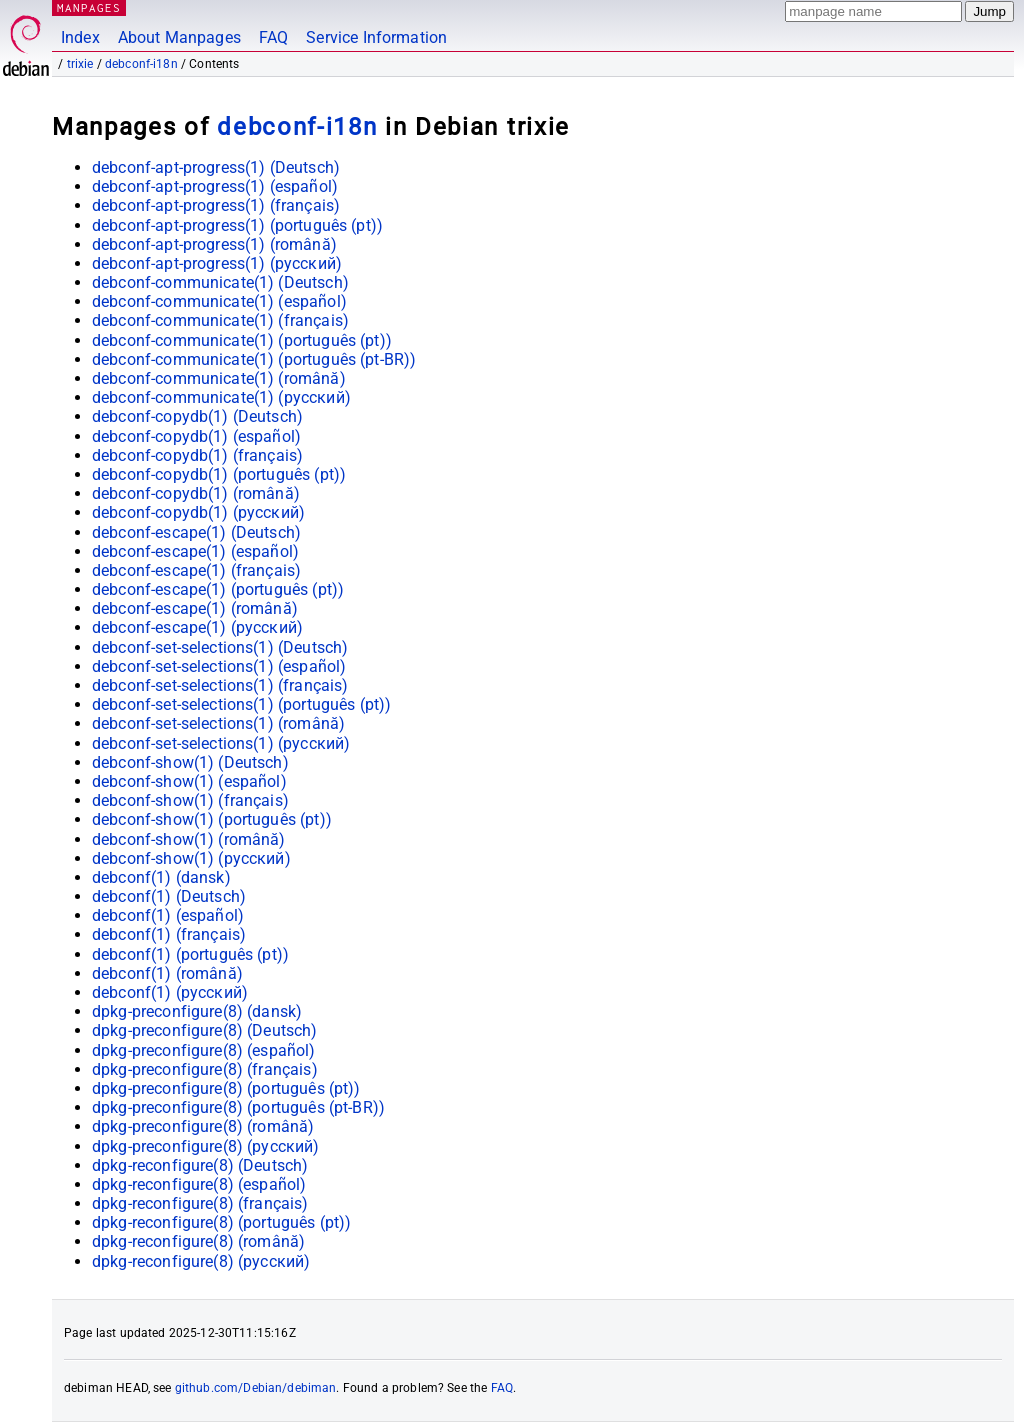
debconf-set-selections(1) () (220, 647)
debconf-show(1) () (190, 762)
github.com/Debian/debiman (256, 1388)
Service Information (376, 37)
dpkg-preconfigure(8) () (197, 1011)
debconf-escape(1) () (196, 532)
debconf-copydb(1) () (197, 416)
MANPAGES (89, 7)
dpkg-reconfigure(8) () (200, 1165)
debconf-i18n (141, 64)
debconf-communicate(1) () (220, 282)
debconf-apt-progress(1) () (216, 167)
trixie (80, 64)
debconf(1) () (161, 877)
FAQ (273, 37)
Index (80, 37)
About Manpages (179, 37)
